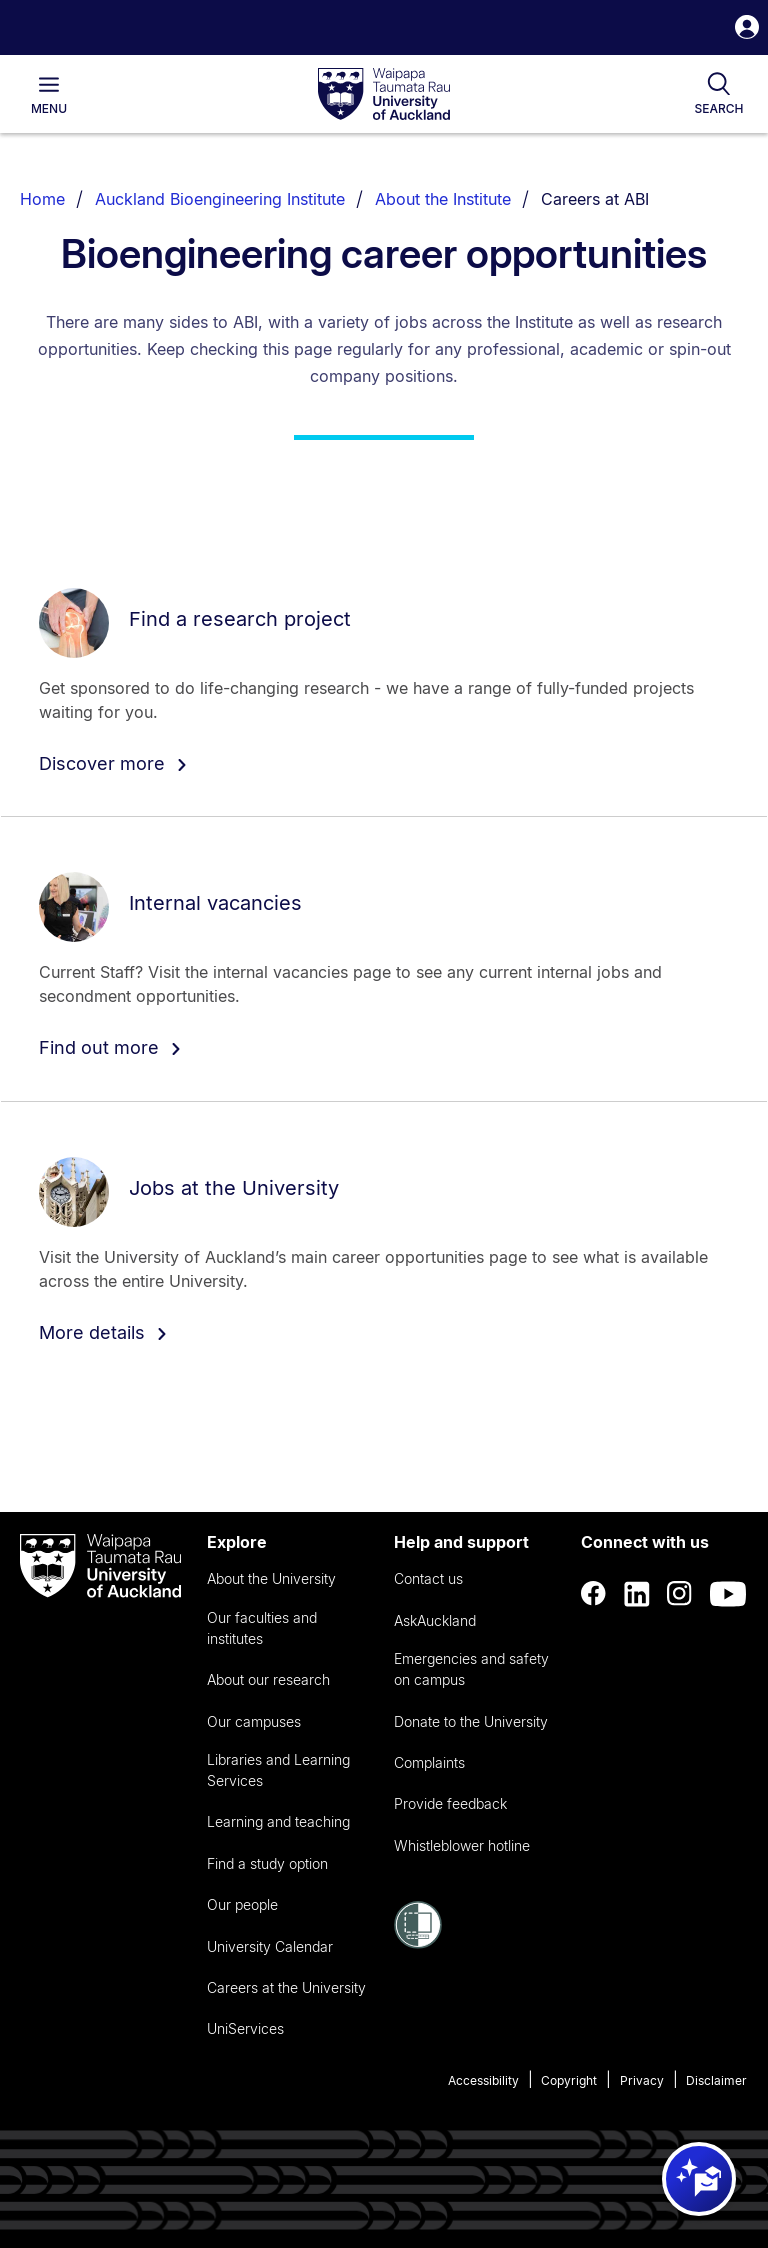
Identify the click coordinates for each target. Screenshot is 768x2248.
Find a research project (240, 618)
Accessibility (483, 2080)
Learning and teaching (278, 1821)
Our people (242, 1904)
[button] (747, 29)
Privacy (642, 2080)
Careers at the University (286, 1987)
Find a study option (267, 1863)
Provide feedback (450, 1803)
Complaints (429, 1762)
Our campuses (254, 1721)
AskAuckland (435, 1620)
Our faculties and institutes (262, 1628)
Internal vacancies (215, 903)
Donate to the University (471, 1721)
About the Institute (443, 199)
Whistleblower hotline (462, 1845)
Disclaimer (716, 2080)
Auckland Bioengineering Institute (220, 199)
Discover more (113, 763)
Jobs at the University (234, 1187)
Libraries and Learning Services (278, 1770)
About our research (268, 1679)
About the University (271, 1578)
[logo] (384, 95)
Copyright (569, 2080)
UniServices (245, 2028)
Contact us (428, 1578)
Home (42, 199)
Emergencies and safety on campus (471, 1669)
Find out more (110, 1047)
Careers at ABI (595, 199)
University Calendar (270, 1946)
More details (103, 1332)
